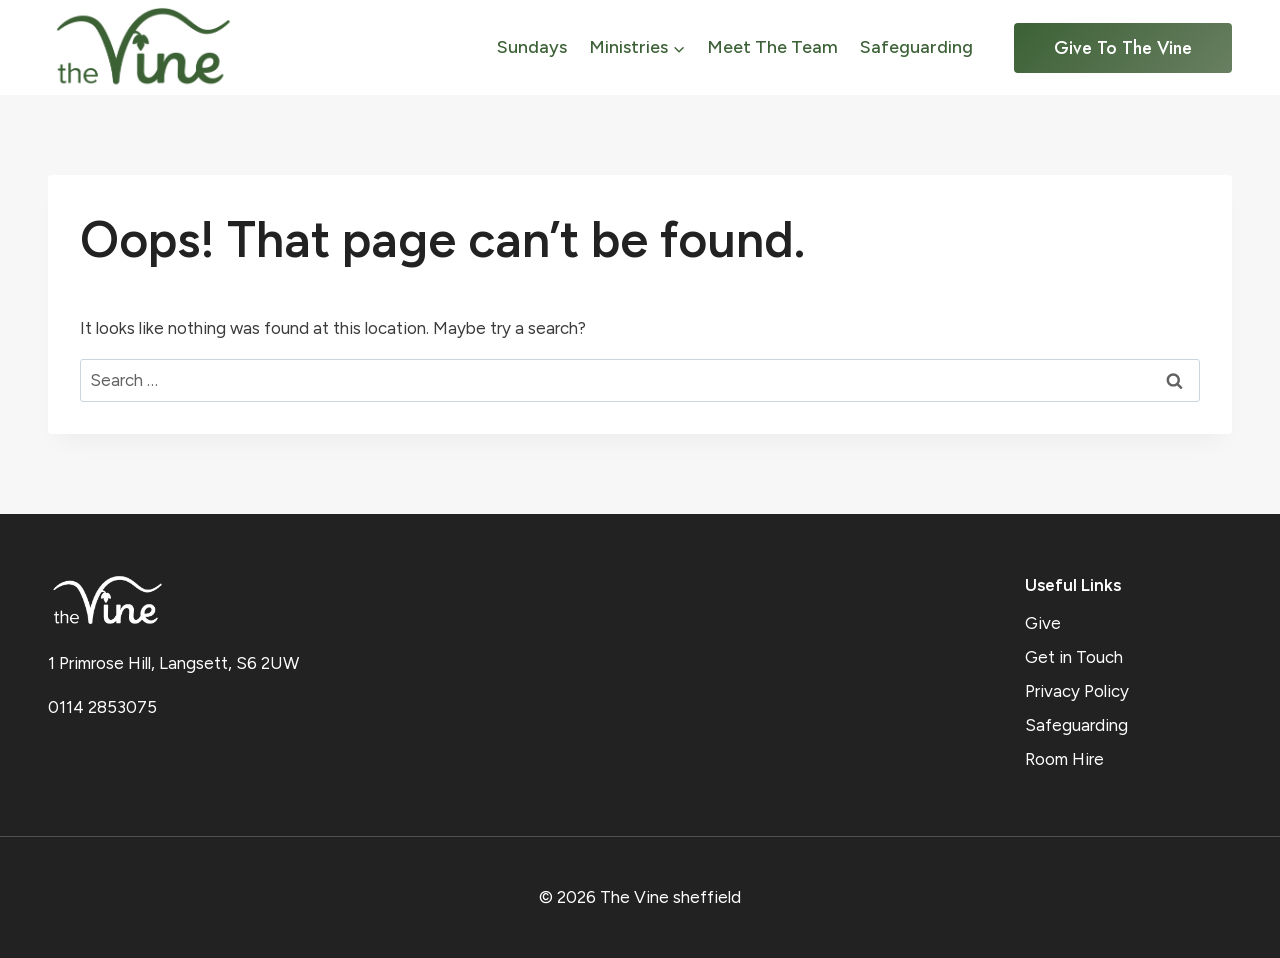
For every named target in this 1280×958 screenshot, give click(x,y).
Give (1043, 623)
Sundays (532, 47)
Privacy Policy (1077, 691)
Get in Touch (1074, 657)
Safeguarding (916, 47)
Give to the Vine (1123, 48)
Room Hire (1064, 759)
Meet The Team (772, 47)
